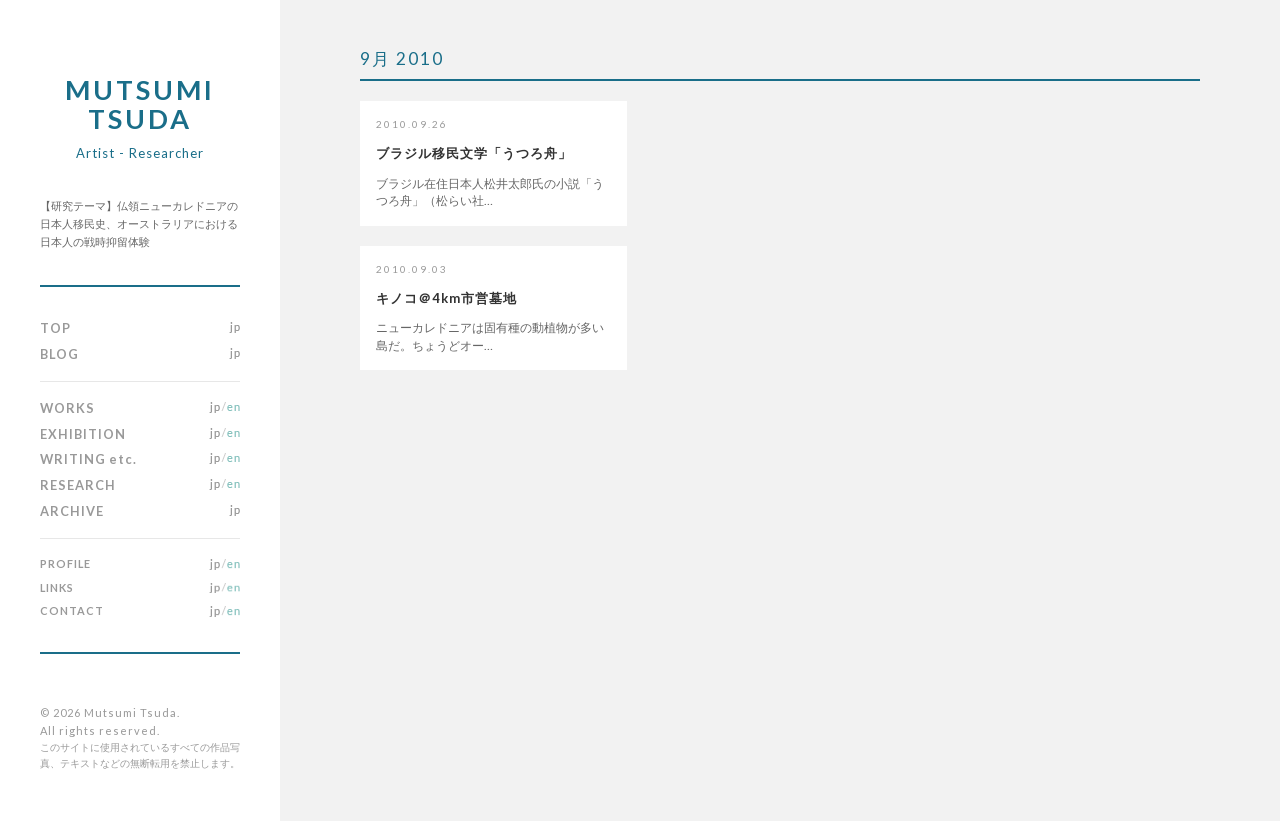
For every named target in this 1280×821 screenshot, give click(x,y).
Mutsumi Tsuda (140, 117)
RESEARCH (78, 485)
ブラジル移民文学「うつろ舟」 (474, 153)
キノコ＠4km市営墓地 (446, 298)
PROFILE (65, 563)
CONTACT (72, 610)
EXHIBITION (83, 434)
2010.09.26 (412, 124)
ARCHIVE (72, 511)
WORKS (67, 408)
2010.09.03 (412, 269)
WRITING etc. (88, 459)
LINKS (57, 587)
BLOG (59, 354)
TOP (55, 328)
